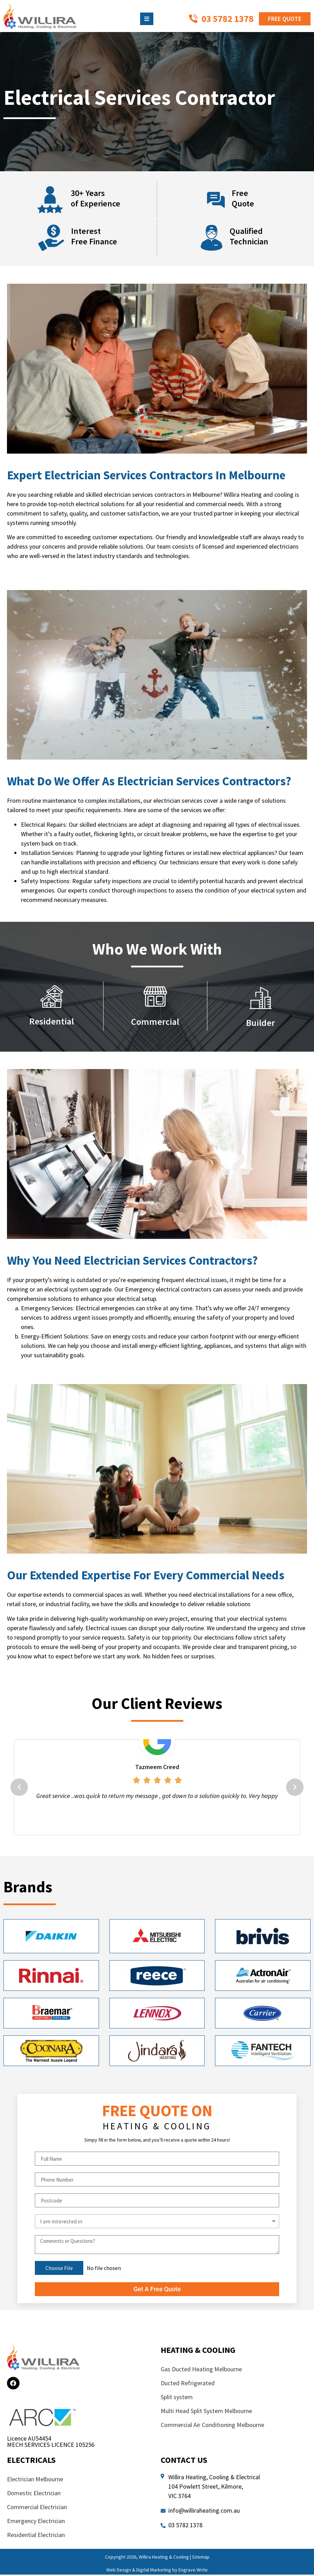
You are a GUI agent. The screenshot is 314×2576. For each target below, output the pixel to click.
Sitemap (200, 2558)
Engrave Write (193, 2571)
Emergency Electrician (36, 2522)
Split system (177, 2398)
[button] (19, 1788)
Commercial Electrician (37, 2508)
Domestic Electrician (34, 2494)
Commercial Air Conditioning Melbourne (212, 2426)
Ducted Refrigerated (188, 2384)
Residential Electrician (36, 2536)
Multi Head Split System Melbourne (206, 2412)
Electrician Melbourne (35, 2480)
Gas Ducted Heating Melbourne (201, 2370)
